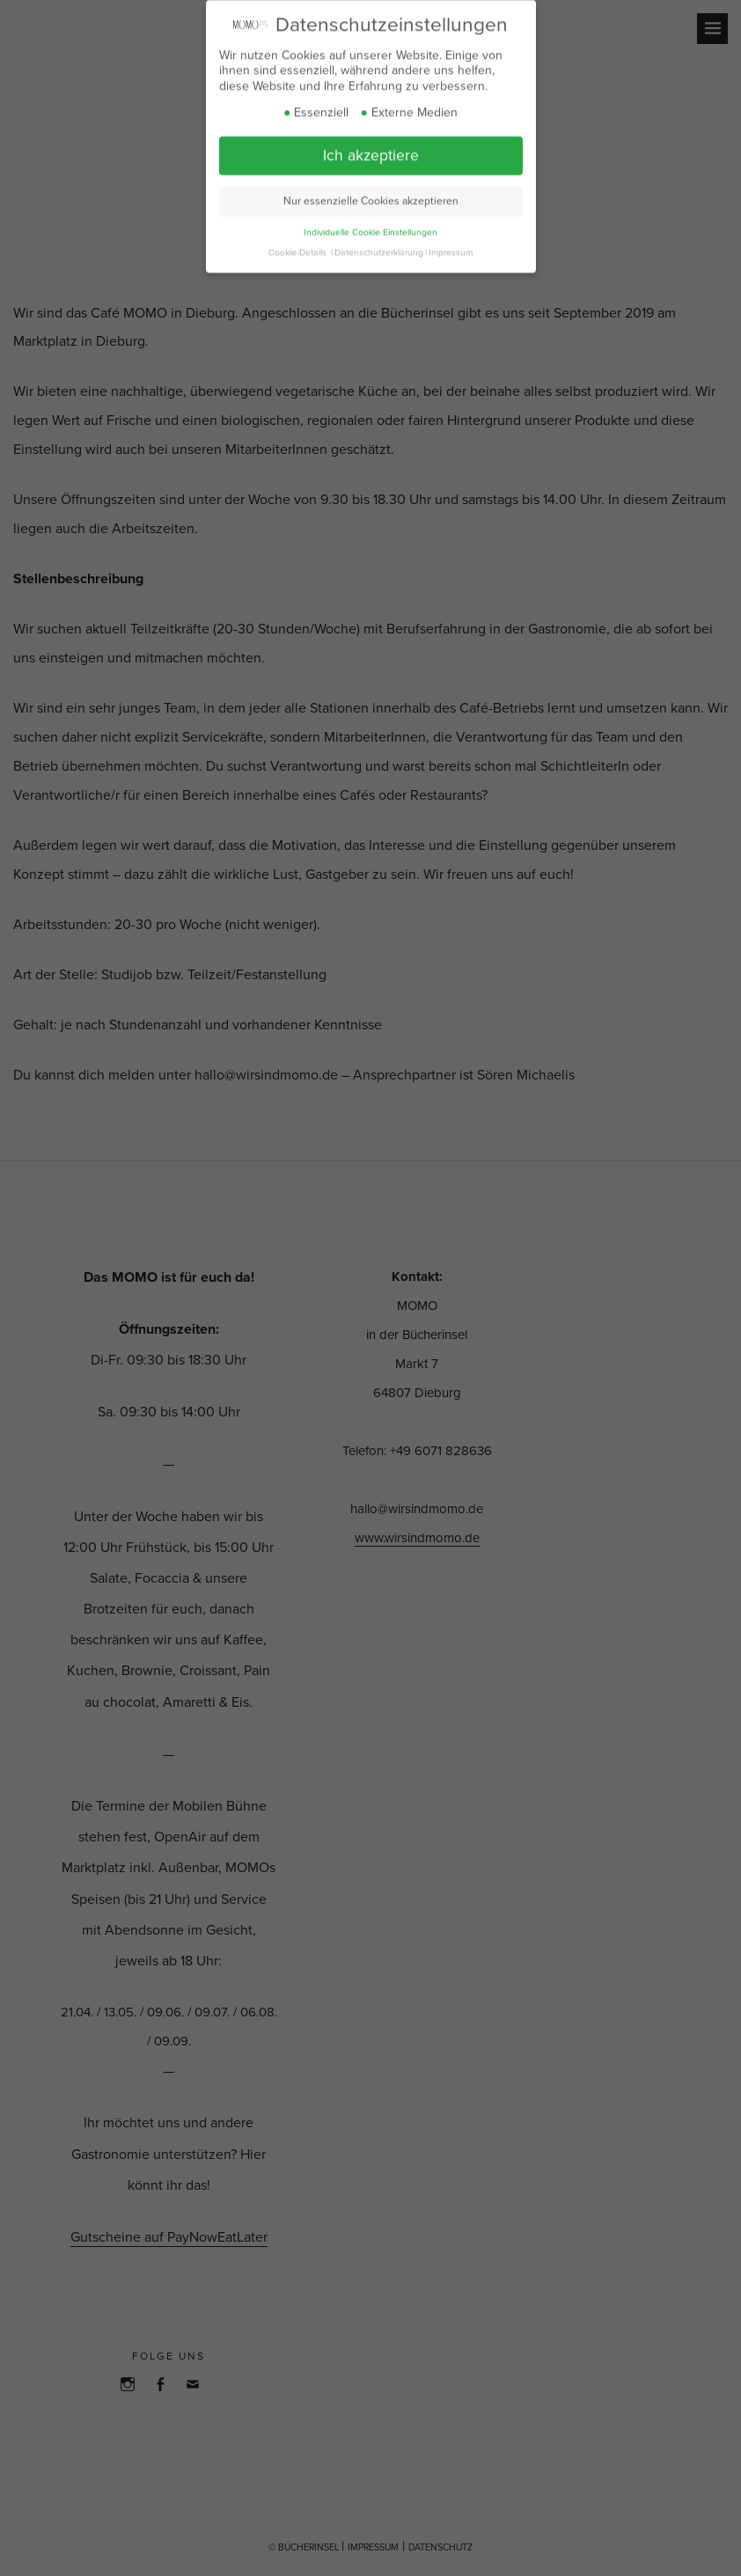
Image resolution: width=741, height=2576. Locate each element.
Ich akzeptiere (371, 144)
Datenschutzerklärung (378, 241)
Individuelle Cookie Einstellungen (370, 221)
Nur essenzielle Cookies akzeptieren (371, 190)
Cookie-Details (297, 241)
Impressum (451, 241)
